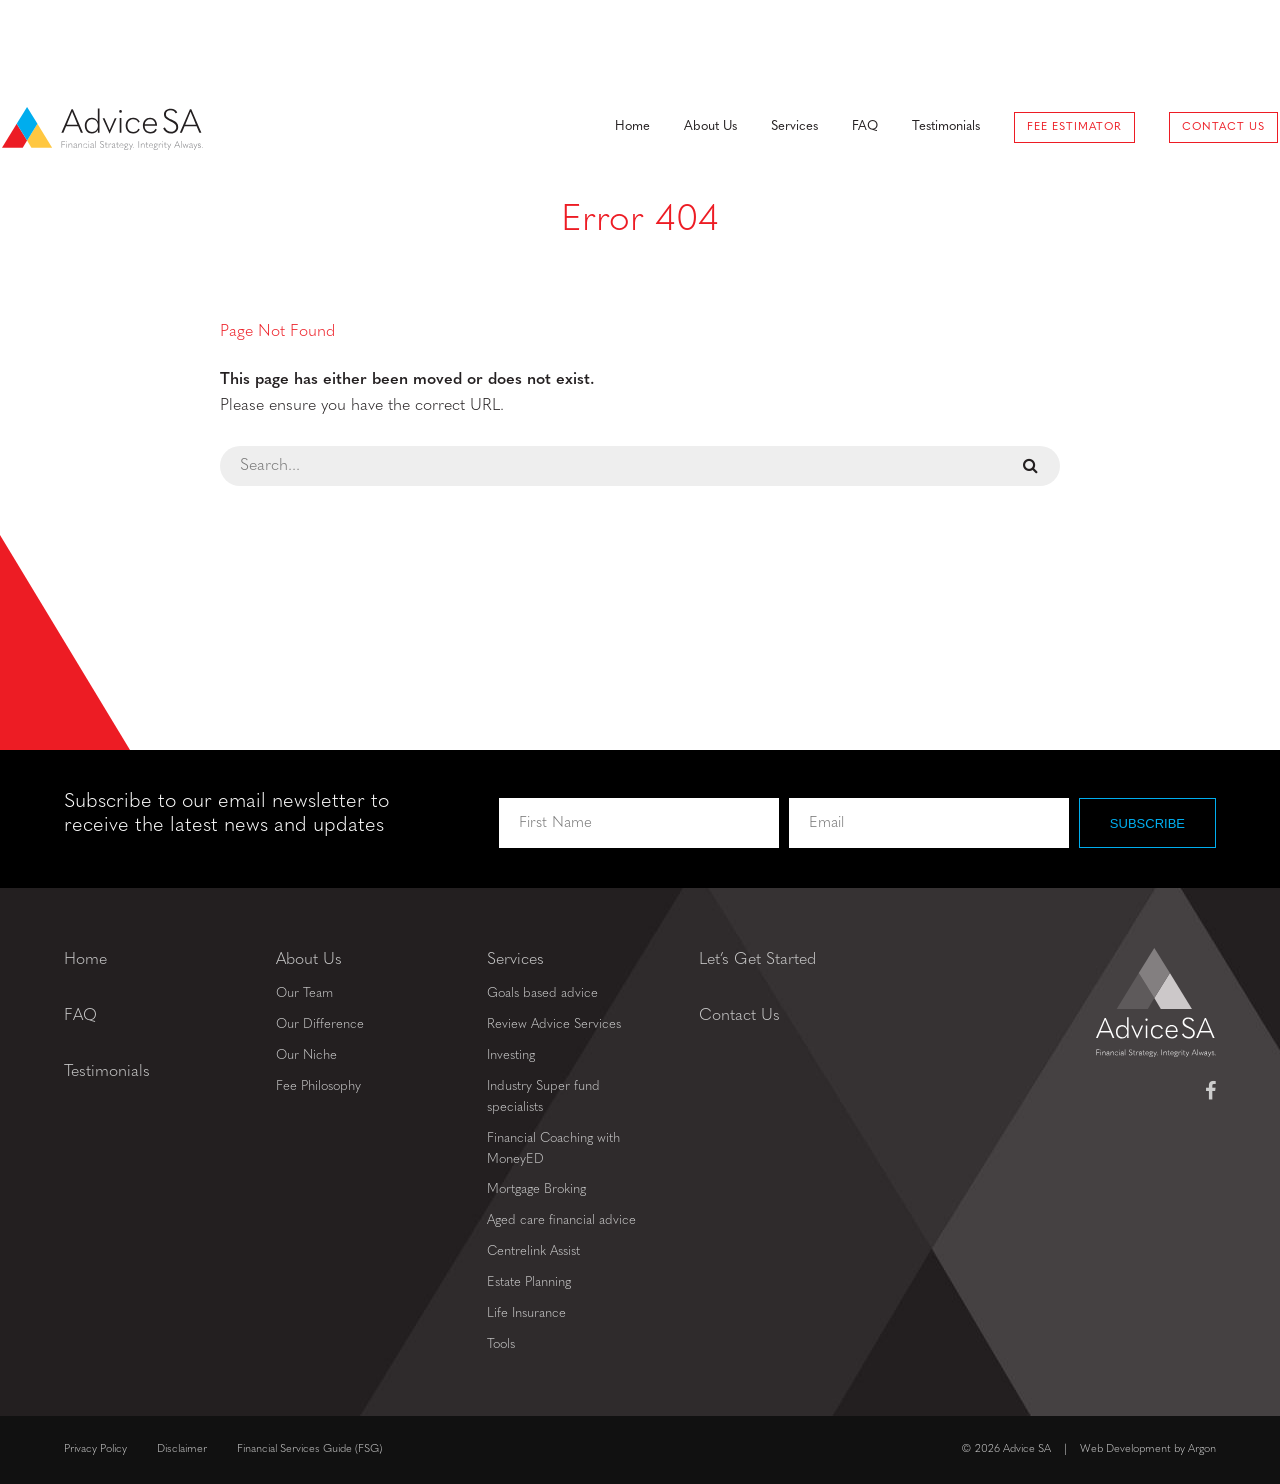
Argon (1202, 1449)
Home (570, 49)
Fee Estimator (1012, 50)
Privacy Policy (95, 1449)
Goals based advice (542, 993)
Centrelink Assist (533, 1251)
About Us (648, 49)
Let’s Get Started (757, 960)
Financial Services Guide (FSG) (309, 1449)
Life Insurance (526, 1313)
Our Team (304, 993)
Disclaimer (182, 1449)
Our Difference (320, 1024)
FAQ (803, 49)
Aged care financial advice (561, 1220)
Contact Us (1161, 50)
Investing (511, 1055)
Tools (501, 1344)
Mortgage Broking (536, 1189)
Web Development (1125, 1449)
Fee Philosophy (318, 1086)
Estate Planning (529, 1282)
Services (732, 49)
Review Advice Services (554, 1024)
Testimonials (884, 49)
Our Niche (306, 1055)
